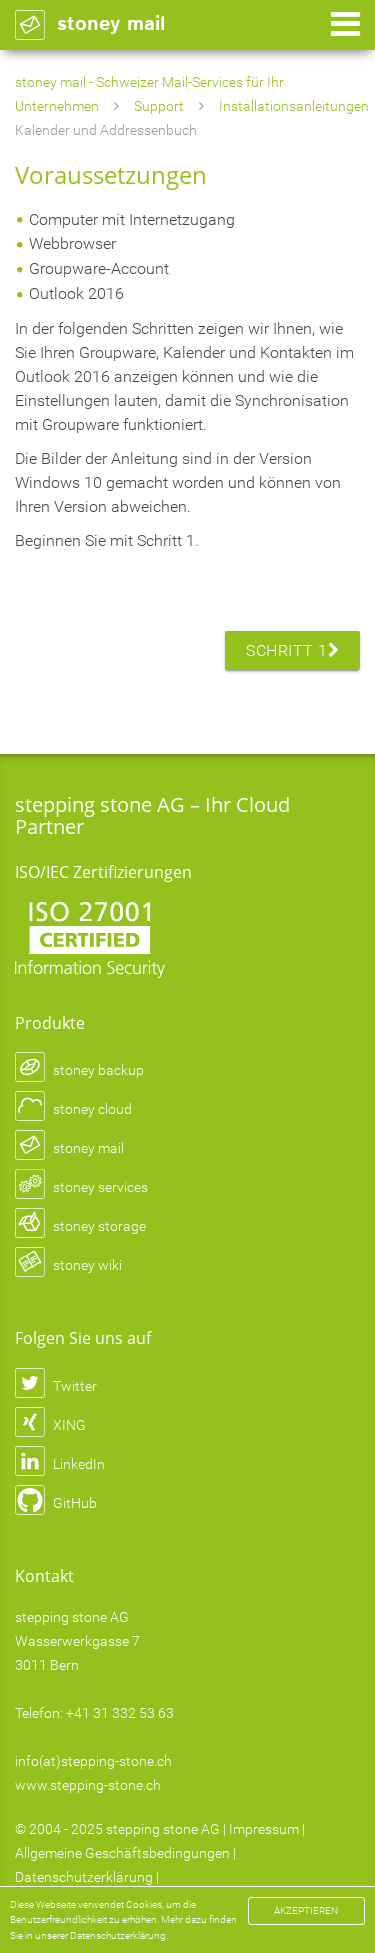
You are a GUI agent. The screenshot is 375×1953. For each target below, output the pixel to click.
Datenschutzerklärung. (119, 1935)
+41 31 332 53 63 (120, 1713)
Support (159, 106)
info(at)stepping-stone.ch (93, 1761)
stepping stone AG (163, 1829)
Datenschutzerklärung (84, 1877)
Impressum (264, 1829)
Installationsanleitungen (294, 106)
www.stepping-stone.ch (88, 1785)
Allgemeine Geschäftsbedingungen (122, 1853)
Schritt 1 (292, 650)
